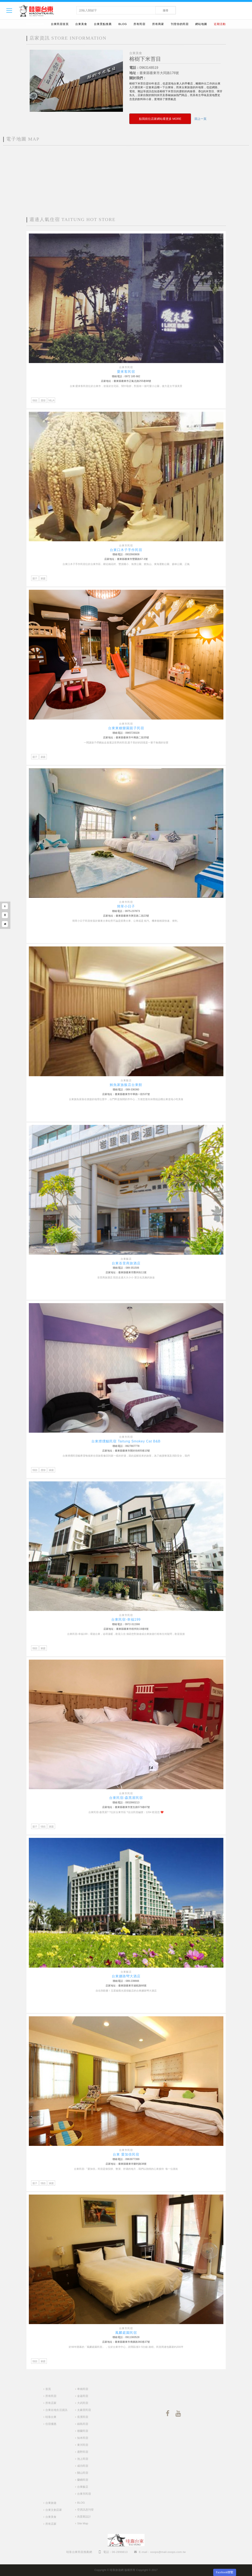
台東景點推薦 (103, 24)
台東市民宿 (126, 367)
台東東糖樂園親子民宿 (126, 728)
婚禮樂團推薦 (35, 24)
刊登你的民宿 (180, 24)
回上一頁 (200, 118)
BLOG (122, 24)
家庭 (43, 578)
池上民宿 (82, 2458)
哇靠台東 (50, 2417)
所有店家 (50, 2403)
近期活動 (220, 24)
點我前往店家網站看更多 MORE (160, 118)
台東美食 (81, 24)
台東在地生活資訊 (56, 2410)
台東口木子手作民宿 (126, 550)
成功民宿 (82, 2465)
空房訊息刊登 (85, 2509)
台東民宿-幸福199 (126, 1619)
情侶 (34, 400)
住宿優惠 (50, 2423)
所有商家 (158, 24)
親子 (34, 578)
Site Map (82, 2523)
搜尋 (165, 10)
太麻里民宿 (84, 2410)
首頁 (48, 2389)
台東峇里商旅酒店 (126, 1263)
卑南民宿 (82, 2389)
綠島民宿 (82, 2423)
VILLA (51, 400)
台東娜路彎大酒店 (126, 1976)
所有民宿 (139, 24)
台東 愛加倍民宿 (126, 2154)
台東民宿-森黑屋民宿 (126, 1798)
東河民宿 (82, 2444)
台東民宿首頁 (60, 24)
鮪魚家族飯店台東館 (126, 1085)
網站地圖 (201, 24)
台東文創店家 (53, 2509)
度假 (43, 400)
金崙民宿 (82, 2396)
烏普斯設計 (84, 2516)
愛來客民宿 (126, 371)
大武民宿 (82, 2403)
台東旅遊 (50, 2502)
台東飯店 (126, 1080)
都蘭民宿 (82, 2430)
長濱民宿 (82, 2417)
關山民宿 (82, 2472)
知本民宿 (82, 2437)
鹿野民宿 (82, 2451)
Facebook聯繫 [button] (224, 2572)
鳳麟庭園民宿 (126, 2332)
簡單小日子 (126, 906)
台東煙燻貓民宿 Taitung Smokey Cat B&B (125, 1441)
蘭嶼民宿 (82, 2479)
